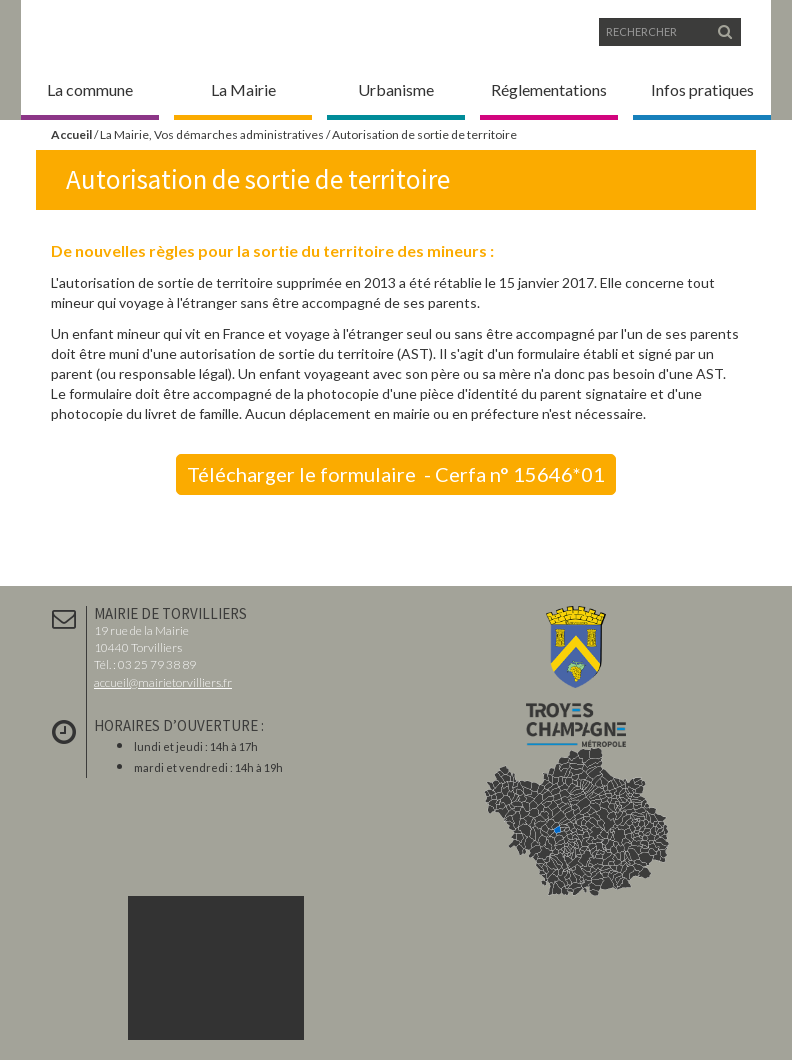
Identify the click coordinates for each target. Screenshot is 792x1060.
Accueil (71, 134)
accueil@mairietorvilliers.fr (163, 682)
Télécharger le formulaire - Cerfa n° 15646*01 (396, 474)
